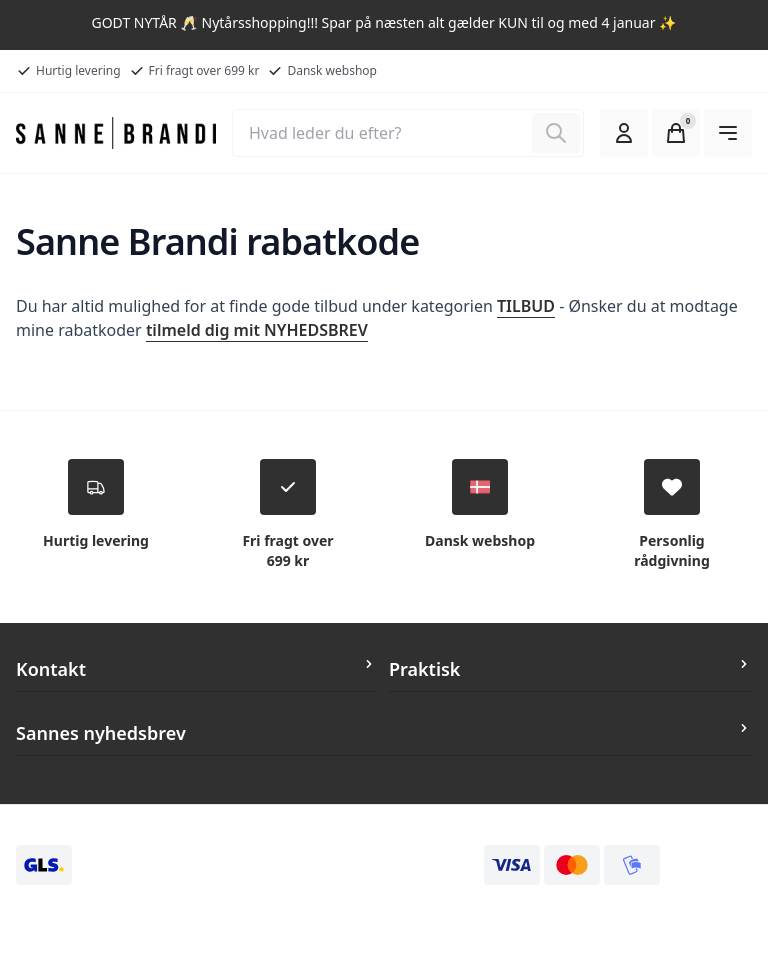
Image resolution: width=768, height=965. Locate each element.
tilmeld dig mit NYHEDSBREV (257, 330)
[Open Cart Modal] (676, 133)
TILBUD (526, 306)
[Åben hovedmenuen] (728, 133)
